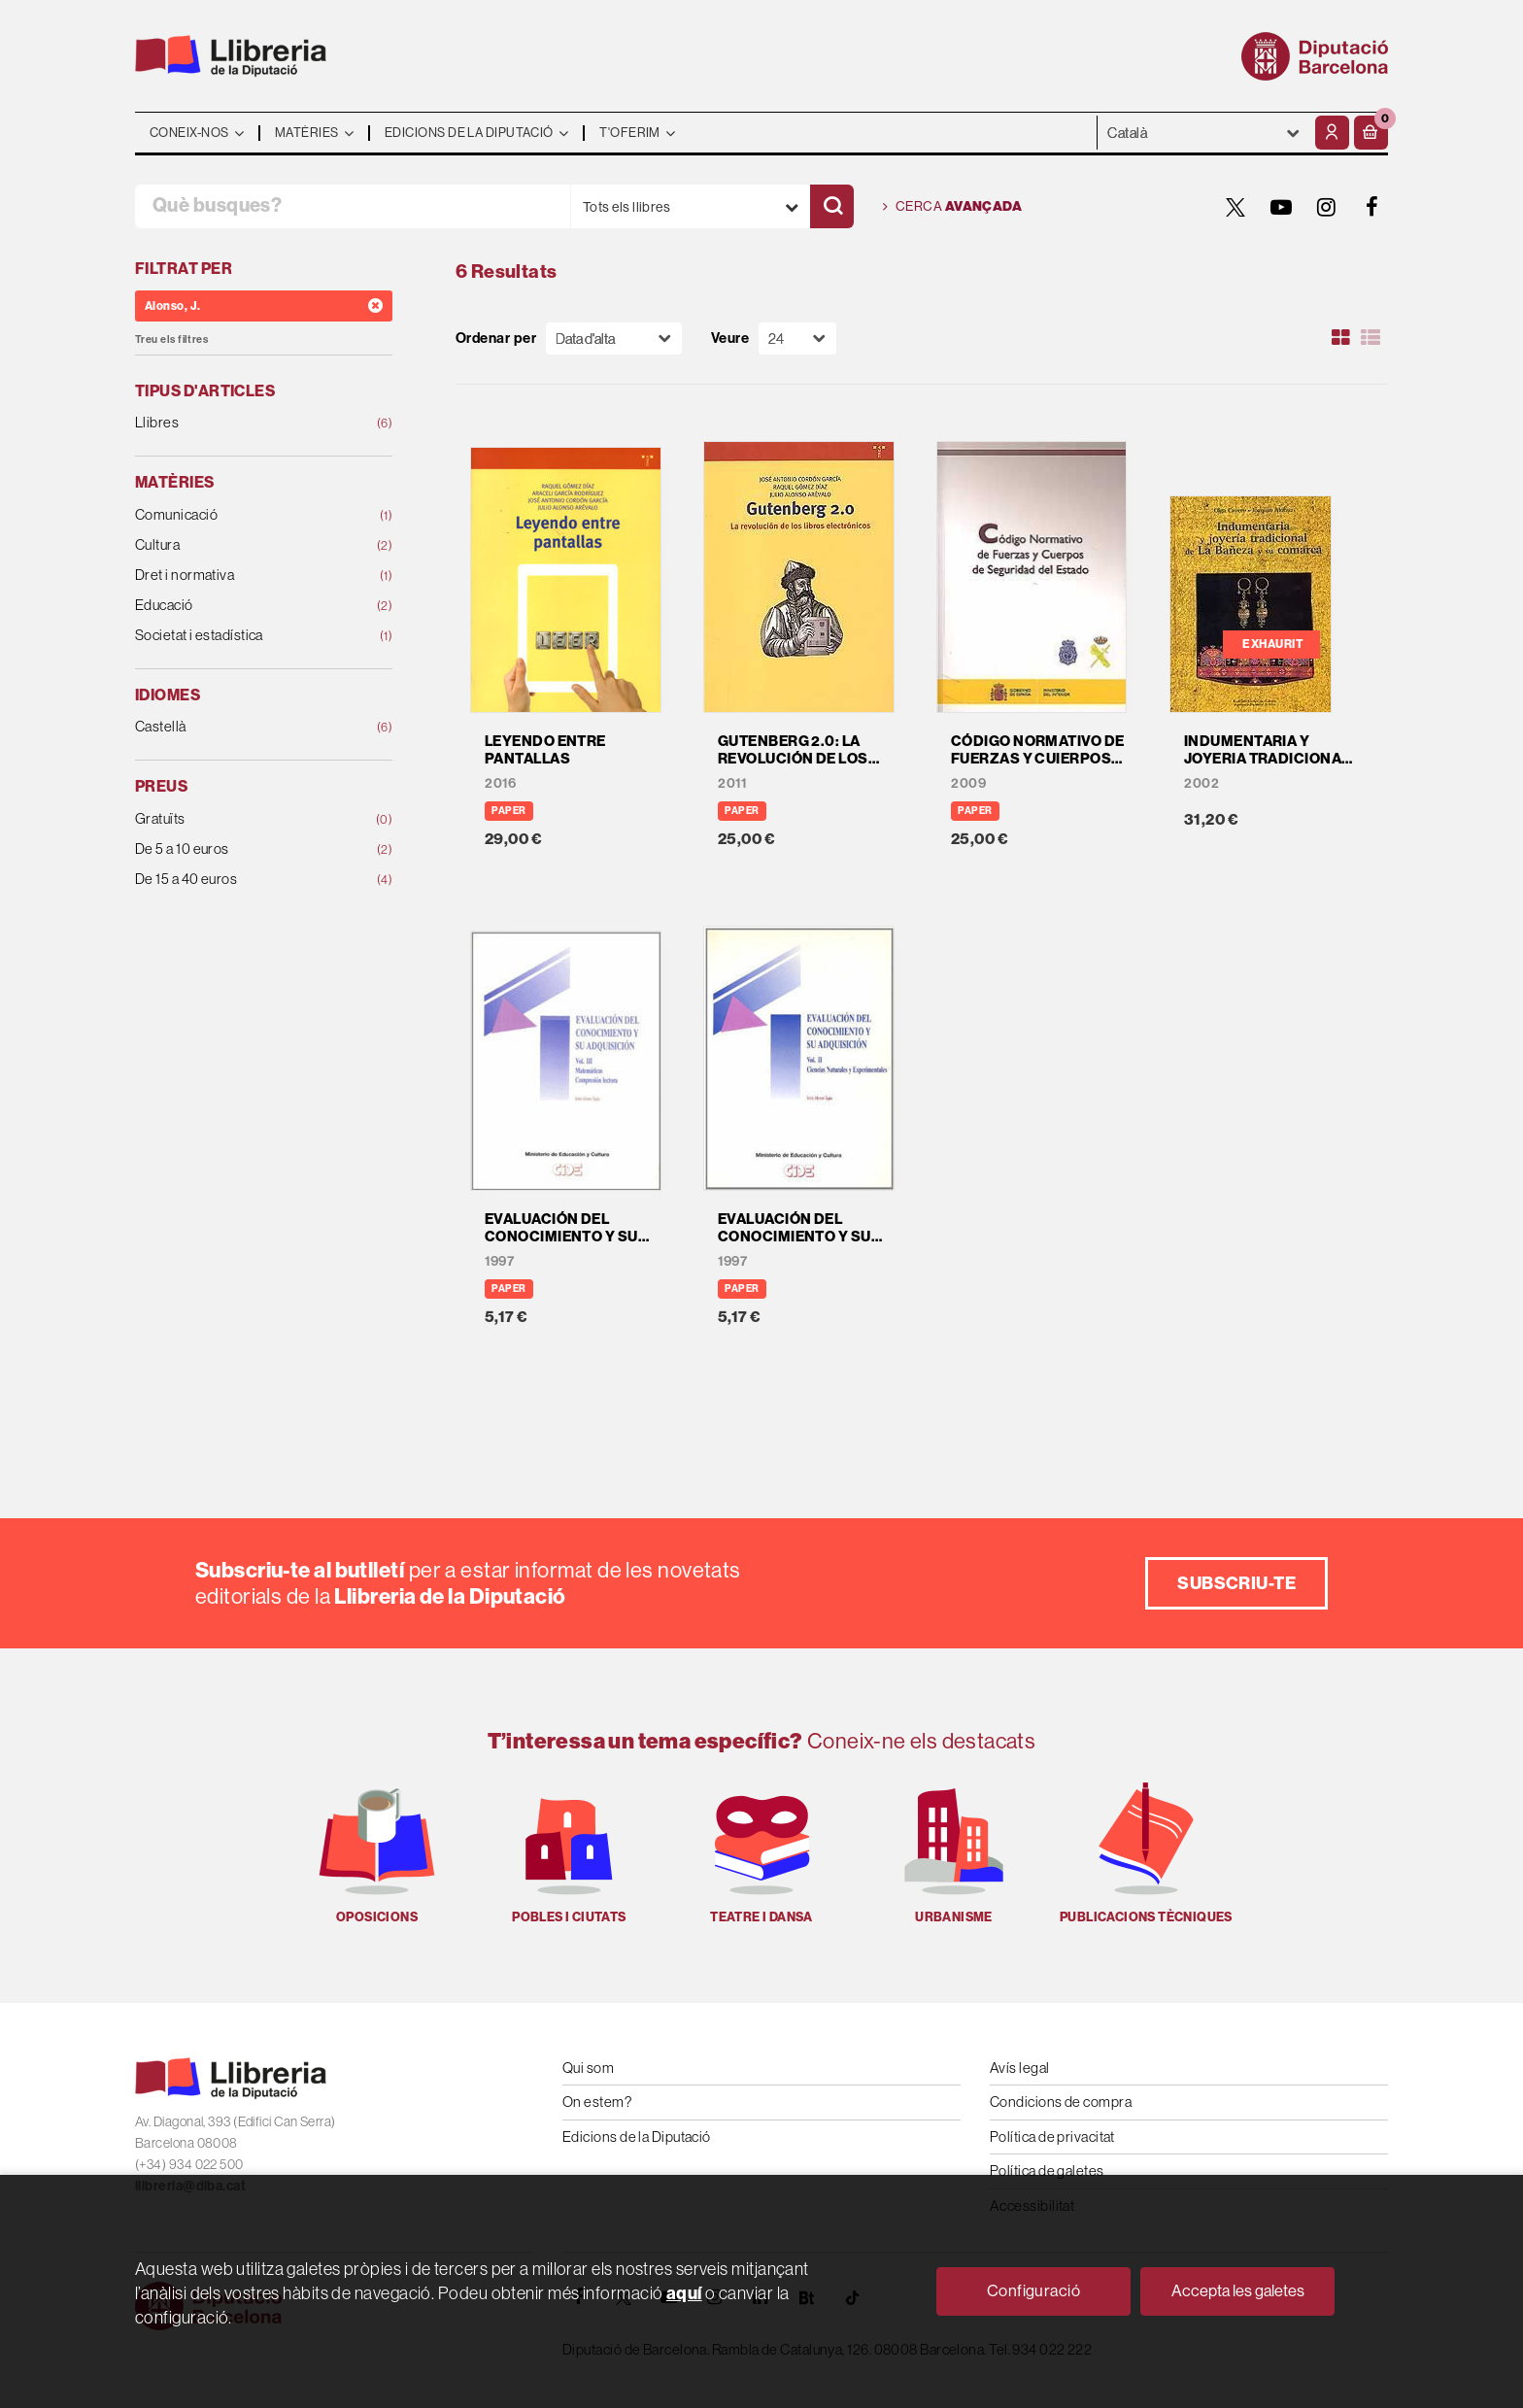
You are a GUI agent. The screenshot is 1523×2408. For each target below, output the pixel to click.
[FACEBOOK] (1372, 206)
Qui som (588, 2067)
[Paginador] (797, 338)
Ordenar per (496, 338)
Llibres (240, 423)
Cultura (240, 545)
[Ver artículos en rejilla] (1341, 338)
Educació (240, 605)
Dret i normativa (240, 575)
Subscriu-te (1236, 1583)
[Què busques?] (352, 206)
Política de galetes (1047, 2170)
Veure (730, 338)
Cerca (952, 207)
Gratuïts (240, 819)
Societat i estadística (240, 636)
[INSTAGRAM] (1326, 206)
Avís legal (1020, 2067)
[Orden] (614, 338)
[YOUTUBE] (1281, 206)
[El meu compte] (1332, 133)
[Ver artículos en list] (1370, 338)
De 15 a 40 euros (240, 879)
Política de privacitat (1052, 2136)
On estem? (596, 2101)
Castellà (240, 727)
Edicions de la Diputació (636, 2136)
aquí (684, 2293)
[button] (1371, 133)
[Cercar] (832, 206)
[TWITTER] (1235, 206)
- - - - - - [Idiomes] (1204, 133)
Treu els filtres (171, 339)
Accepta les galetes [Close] (1237, 2290)
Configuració (1033, 2290)
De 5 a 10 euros (240, 849)
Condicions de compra (1061, 2101)
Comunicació (240, 515)
